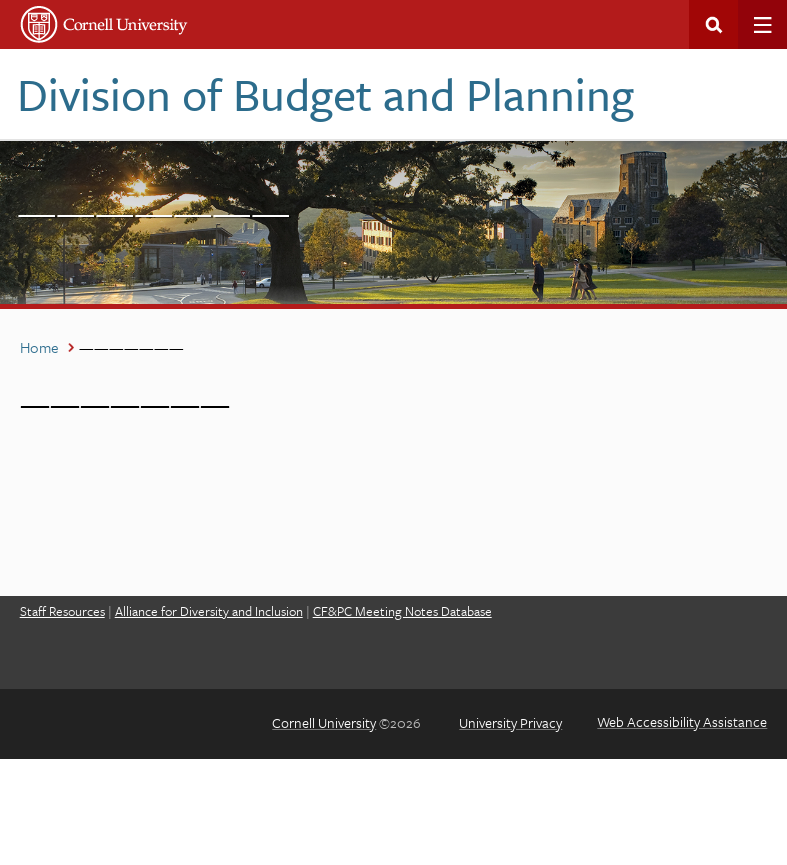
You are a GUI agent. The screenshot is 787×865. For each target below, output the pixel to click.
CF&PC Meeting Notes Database (402, 611)
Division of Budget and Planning (325, 93)
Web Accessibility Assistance (682, 721)
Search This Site (713, 24)
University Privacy (510, 722)
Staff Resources (62, 611)
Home (39, 347)
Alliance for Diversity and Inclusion (209, 611)
